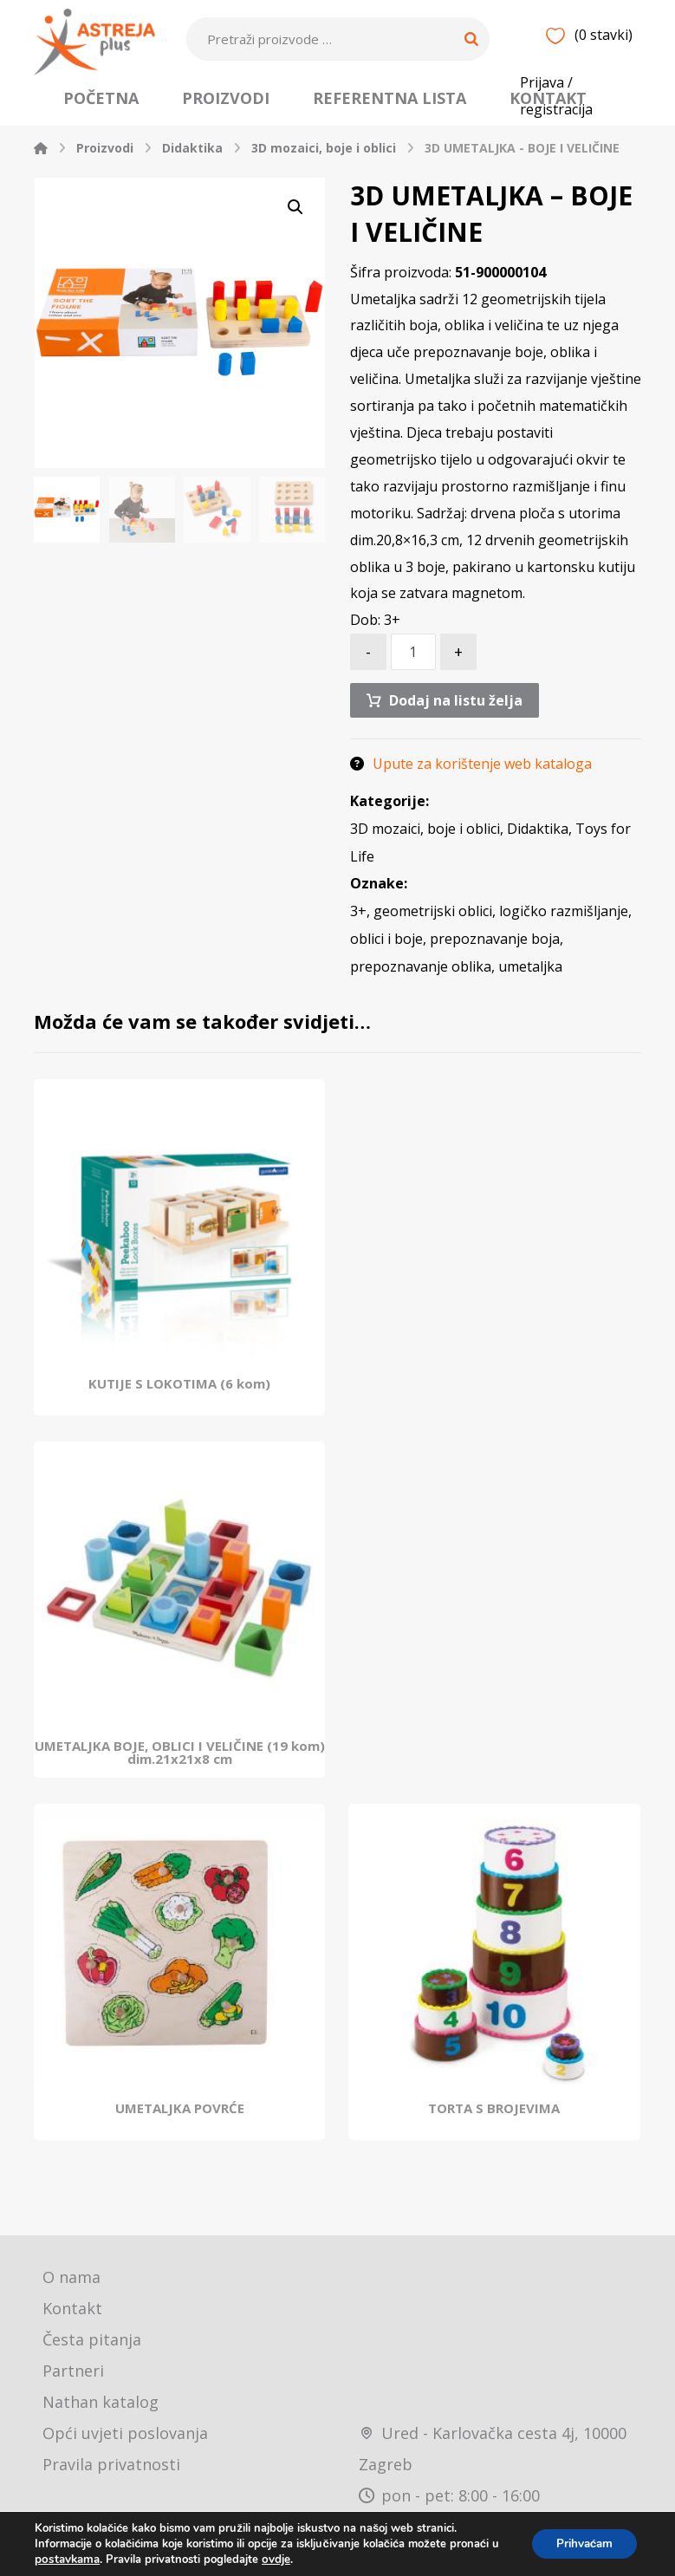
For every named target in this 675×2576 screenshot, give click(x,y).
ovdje (273, 2559)
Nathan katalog (100, 2421)
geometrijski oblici (432, 930)
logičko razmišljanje (563, 930)
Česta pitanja (91, 2359)
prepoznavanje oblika (420, 986)
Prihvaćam (581, 2543)
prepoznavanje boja (495, 958)
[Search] (471, 39)
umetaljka (530, 986)
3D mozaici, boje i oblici (425, 847)
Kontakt (72, 2328)
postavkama (66, 2559)
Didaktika (537, 847)
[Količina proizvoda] (413, 670)
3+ (358, 930)
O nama (71, 2297)
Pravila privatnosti (111, 2484)
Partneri (73, 2390)
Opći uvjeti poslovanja (125, 2453)
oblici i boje (386, 958)
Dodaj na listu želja (456, 718)
